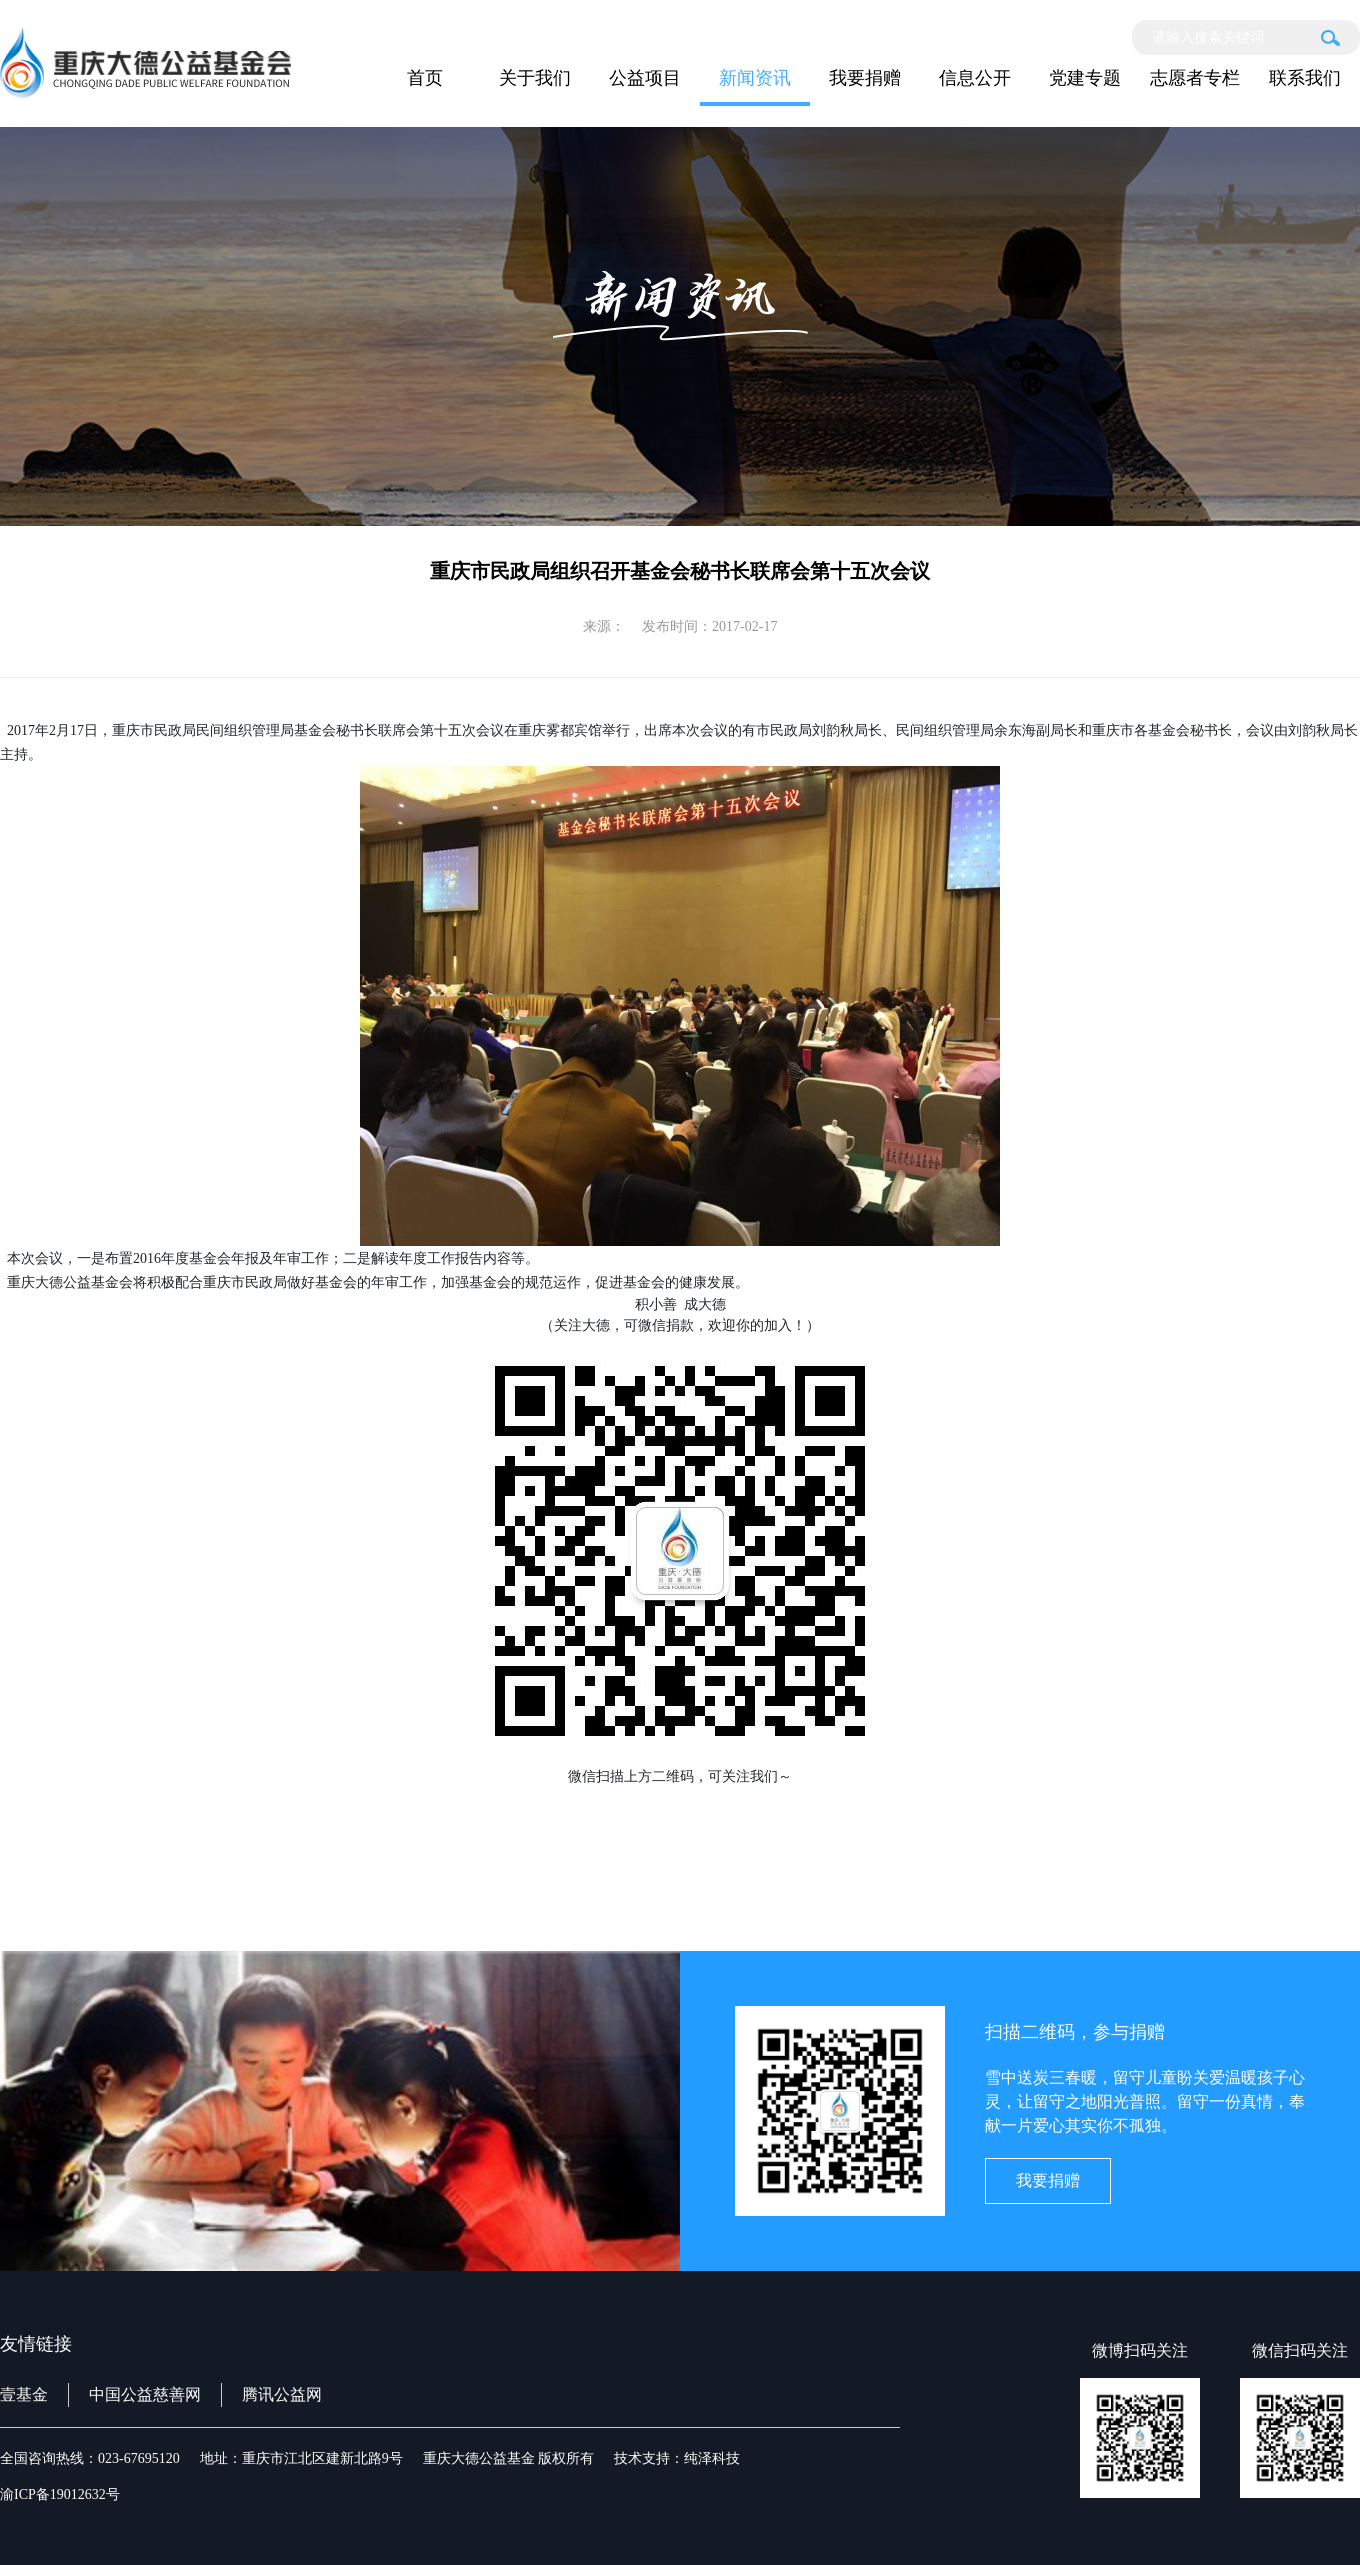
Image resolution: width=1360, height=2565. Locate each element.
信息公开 (975, 78)
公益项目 (645, 78)
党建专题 (1085, 78)
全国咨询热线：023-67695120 (90, 2458)
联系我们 (1305, 78)
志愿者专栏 (1195, 78)
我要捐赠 (865, 78)
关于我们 (535, 78)
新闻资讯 (755, 78)
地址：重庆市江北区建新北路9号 (301, 2458)
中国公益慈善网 (145, 2394)
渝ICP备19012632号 (60, 2494)
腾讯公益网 (282, 2394)
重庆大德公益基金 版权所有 (509, 2458)
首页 (425, 78)
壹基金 (24, 2394)
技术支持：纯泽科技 (677, 2458)
